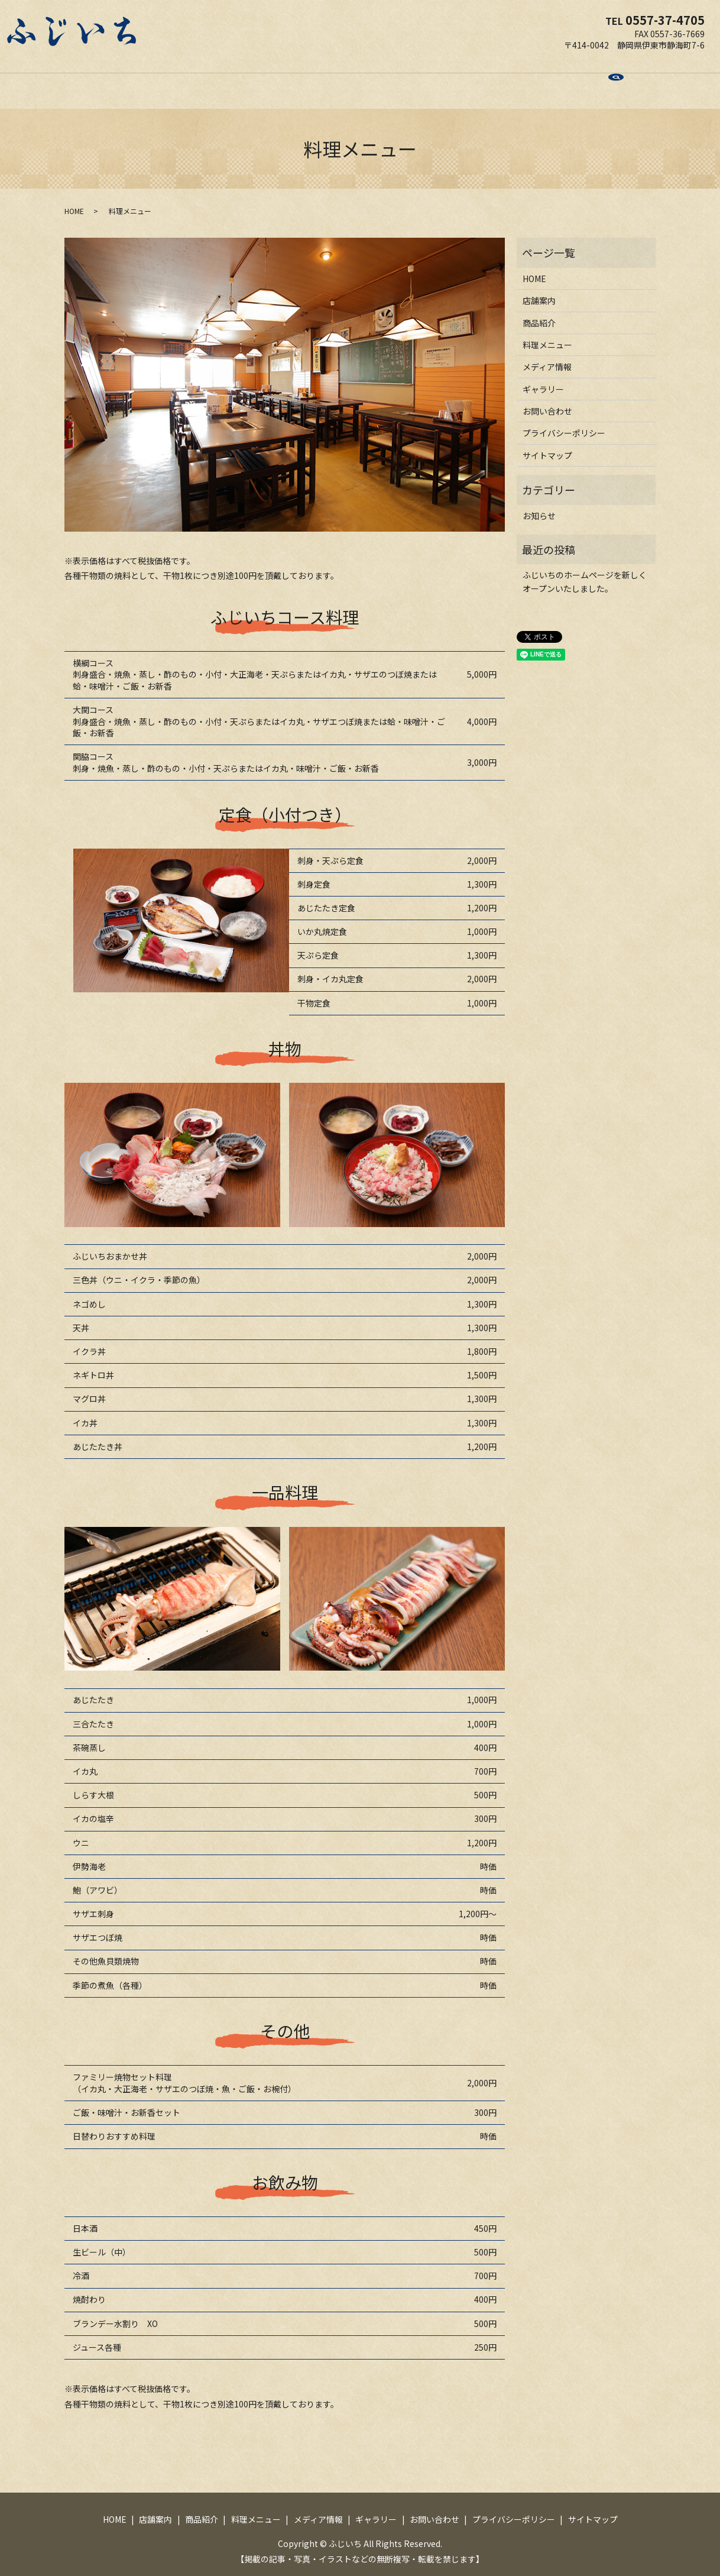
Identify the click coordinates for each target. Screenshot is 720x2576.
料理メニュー (318, 79)
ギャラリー (445, 79)
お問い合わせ (508, 79)
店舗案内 (210, 79)
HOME (165, 79)
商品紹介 (260, 79)
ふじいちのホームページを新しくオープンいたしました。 (585, 570)
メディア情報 (383, 79)
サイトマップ (547, 444)
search (558, 80)
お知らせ (539, 504)
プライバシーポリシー (564, 422)
